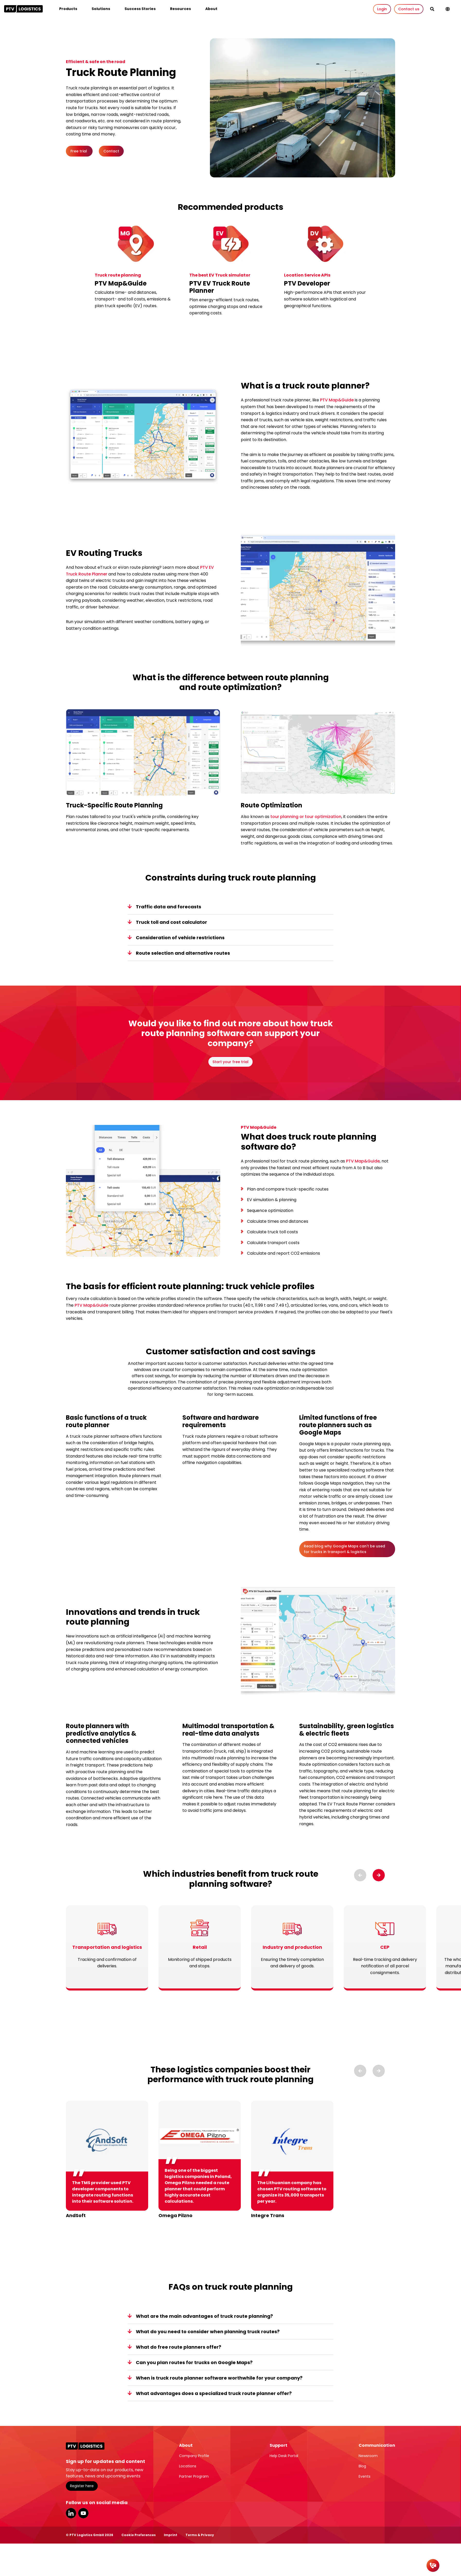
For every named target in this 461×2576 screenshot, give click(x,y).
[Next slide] (379, 1875)
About (211, 8)
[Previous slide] (360, 1875)
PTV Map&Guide (337, 400)
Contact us (408, 9)
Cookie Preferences (138, 2535)
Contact (111, 151)
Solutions (101, 8)
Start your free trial (230, 1061)
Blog (362, 2466)
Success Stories (140, 8)
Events (364, 2476)
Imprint (170, 2535)
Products (68, 8)
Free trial (79, 151)
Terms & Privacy (199, 2535)
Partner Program (194, 2476)
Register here (82, 2485)
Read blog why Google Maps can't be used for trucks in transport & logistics (344, 1549)
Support (278, 2445)
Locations (187, 2466)
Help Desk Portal (284, 2455)
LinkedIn (71, 2513)
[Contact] (433, 2565)
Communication (377, 2445)
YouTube (83, 2513)
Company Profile (194, 2455)
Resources (180, 8)
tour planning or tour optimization (305, 817)
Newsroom (368, 2455)
